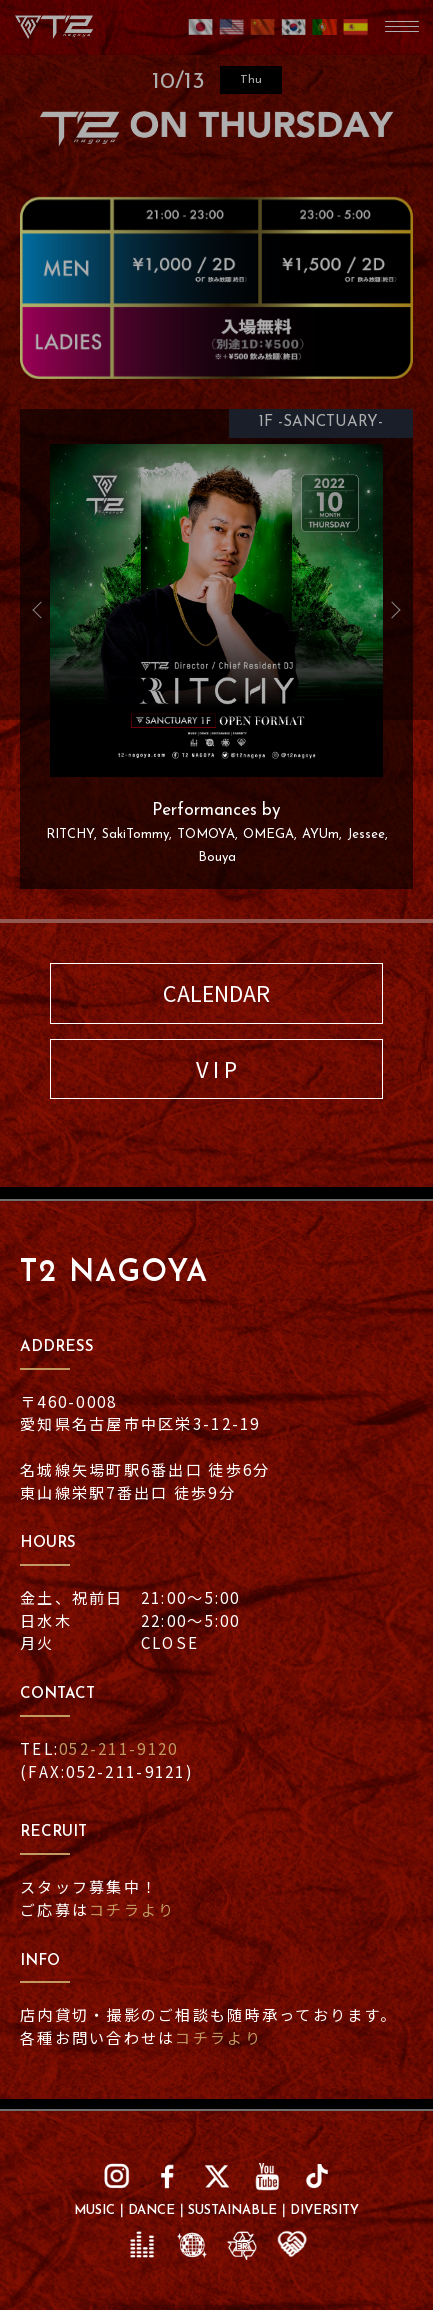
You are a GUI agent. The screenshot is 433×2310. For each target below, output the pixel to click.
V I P (216, 1068)
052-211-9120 (118, 1748)
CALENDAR (216, 992)
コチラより (132, 1909)
